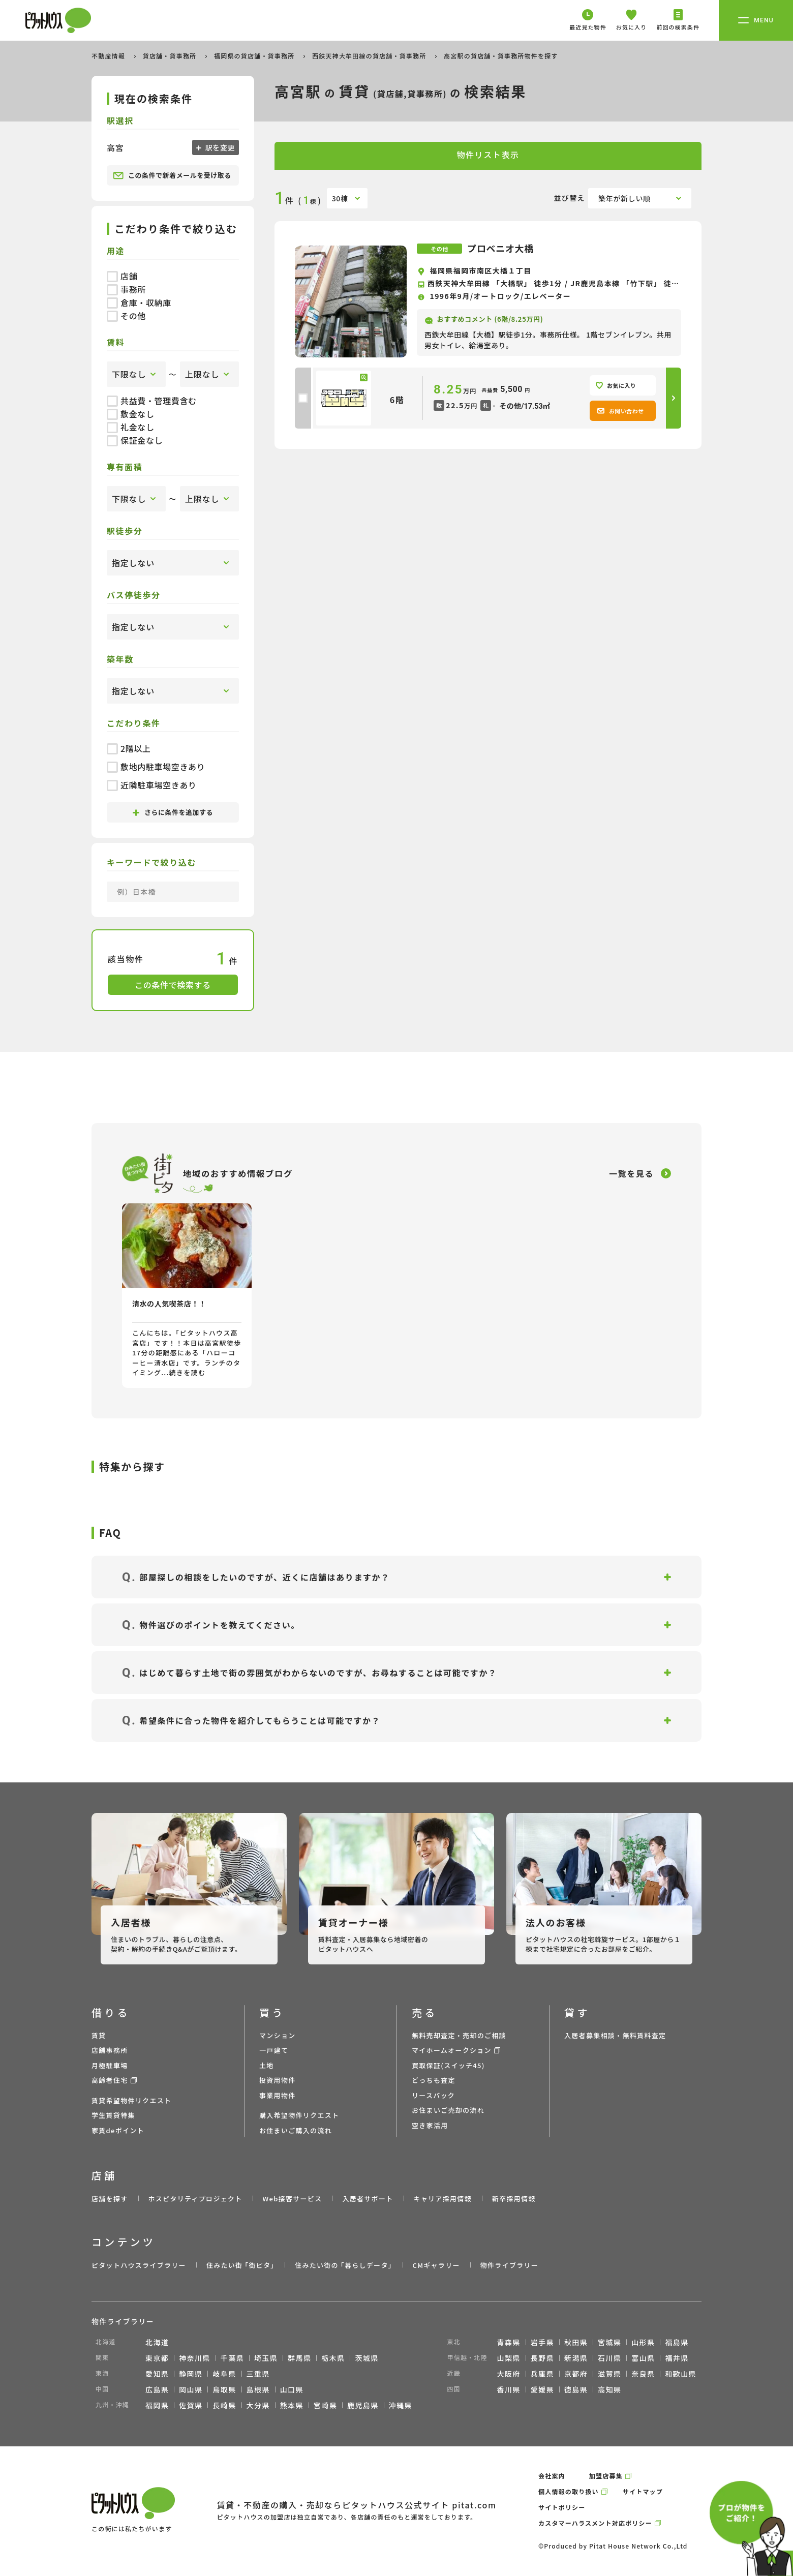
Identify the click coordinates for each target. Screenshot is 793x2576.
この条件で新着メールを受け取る (172, 175)
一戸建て (273, 2050)
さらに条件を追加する (173, 812)
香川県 (509, 2389)
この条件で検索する (173, 985)
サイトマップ (643, 2491)
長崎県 (224, 2405)
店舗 (122, 276)
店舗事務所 (110, 2050)
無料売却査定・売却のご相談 (459, 2035)
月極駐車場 (110, 2065)
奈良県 (643, 2374)
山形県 (643, 2342)
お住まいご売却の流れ (448, 2110)
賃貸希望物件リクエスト (131, 2100)
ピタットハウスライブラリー (139, 2265)
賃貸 (99, 2035)
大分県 (258, 2405)
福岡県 (157, 2405)
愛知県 (157, 2374)
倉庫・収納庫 (139, 302)
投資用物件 (277, 2080)
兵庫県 (542, 2374)
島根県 (258, 2389)
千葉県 (232, 2358)
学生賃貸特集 (113, 2115)
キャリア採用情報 (442, 2198)
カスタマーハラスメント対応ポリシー (595, 2523)
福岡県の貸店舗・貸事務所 (255, 55)
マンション (277, 2035)
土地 (266, 2065)
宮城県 (609, 2342)
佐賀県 (190, 2405)
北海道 (157, 2342)
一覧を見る (631, 1173)
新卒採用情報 (514, 2198)
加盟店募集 (606, 2475)
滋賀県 (609, 2374)
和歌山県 (680, 2374)
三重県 (258, 2374)
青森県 (509, 2342)
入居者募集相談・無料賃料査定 (615, 2035)
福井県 (676, 2358)
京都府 (576, 2374)
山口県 (291, 2389)
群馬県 (299, 2358)
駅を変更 (219, 147)
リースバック (433, 2095)
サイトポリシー (561, 2507)
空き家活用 (430, 2125)
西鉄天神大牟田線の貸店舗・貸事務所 (370, 55)
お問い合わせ (620, 411)
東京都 (157, 2358)
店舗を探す (110, 2198)
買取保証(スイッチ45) (448, 2065)
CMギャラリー (436, 2265)
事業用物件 (277, 2095)
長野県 (542, 2358)
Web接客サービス (292, 2198)
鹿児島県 (363, 2405)
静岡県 (190, 2374)
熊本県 (291, 2405)
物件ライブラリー (509, 2265)
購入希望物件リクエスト (299, 2115)
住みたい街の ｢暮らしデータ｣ (343, 2265)
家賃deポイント (118, 2130)
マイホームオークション (452, 2050)
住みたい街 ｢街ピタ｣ (240, 2265)
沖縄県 (400, 2405)
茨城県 (366, 2358)
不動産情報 (109, 55)
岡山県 (190, 2389)
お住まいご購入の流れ (295, 2130)
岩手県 (542, 2342)
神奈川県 (194, 2358)
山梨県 (509, 2358)
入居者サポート (367, 2198)
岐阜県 (224, 2374)
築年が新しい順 (624, 198)
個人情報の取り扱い (568, 2491)
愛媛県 (542, 2389)
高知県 (609, 2389)
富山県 (643, 2358)
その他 (126, 316)
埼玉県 (266, 2358)
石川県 (609, 2358)
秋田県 (576, 2342)
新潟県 (576, 2358)
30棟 (340, 198)
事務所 (126, 289)
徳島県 (576, 2389)
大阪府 (509, 2374)
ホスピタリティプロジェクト (195, 2198)
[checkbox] (303, 398)
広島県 (157, 2389)
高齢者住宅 (110, 2080)
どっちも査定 (433, 2080)
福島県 (676, 2342)
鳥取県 (224, 2389)
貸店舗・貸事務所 (171, 55)
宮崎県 (325, 2405)
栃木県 (333, 2358)
